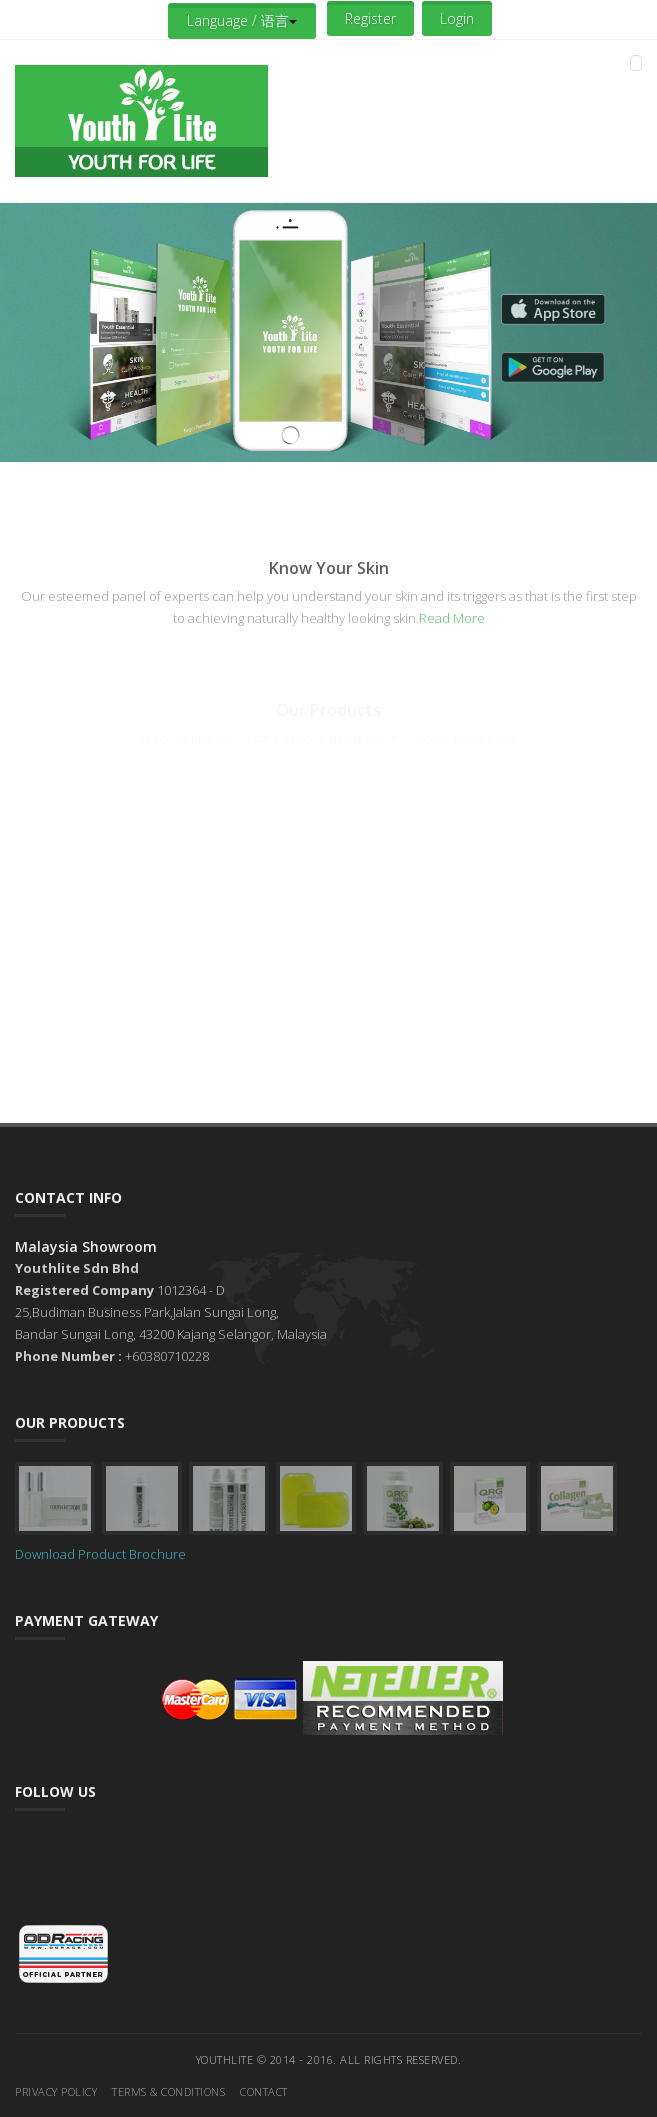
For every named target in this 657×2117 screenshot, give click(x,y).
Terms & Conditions (168, 2091)
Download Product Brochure (100, 1554)
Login (457, 18)
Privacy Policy (56, 2091)
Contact (264, 2091)
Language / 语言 (242, 20)
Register (370, 18)
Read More (452, 618)
